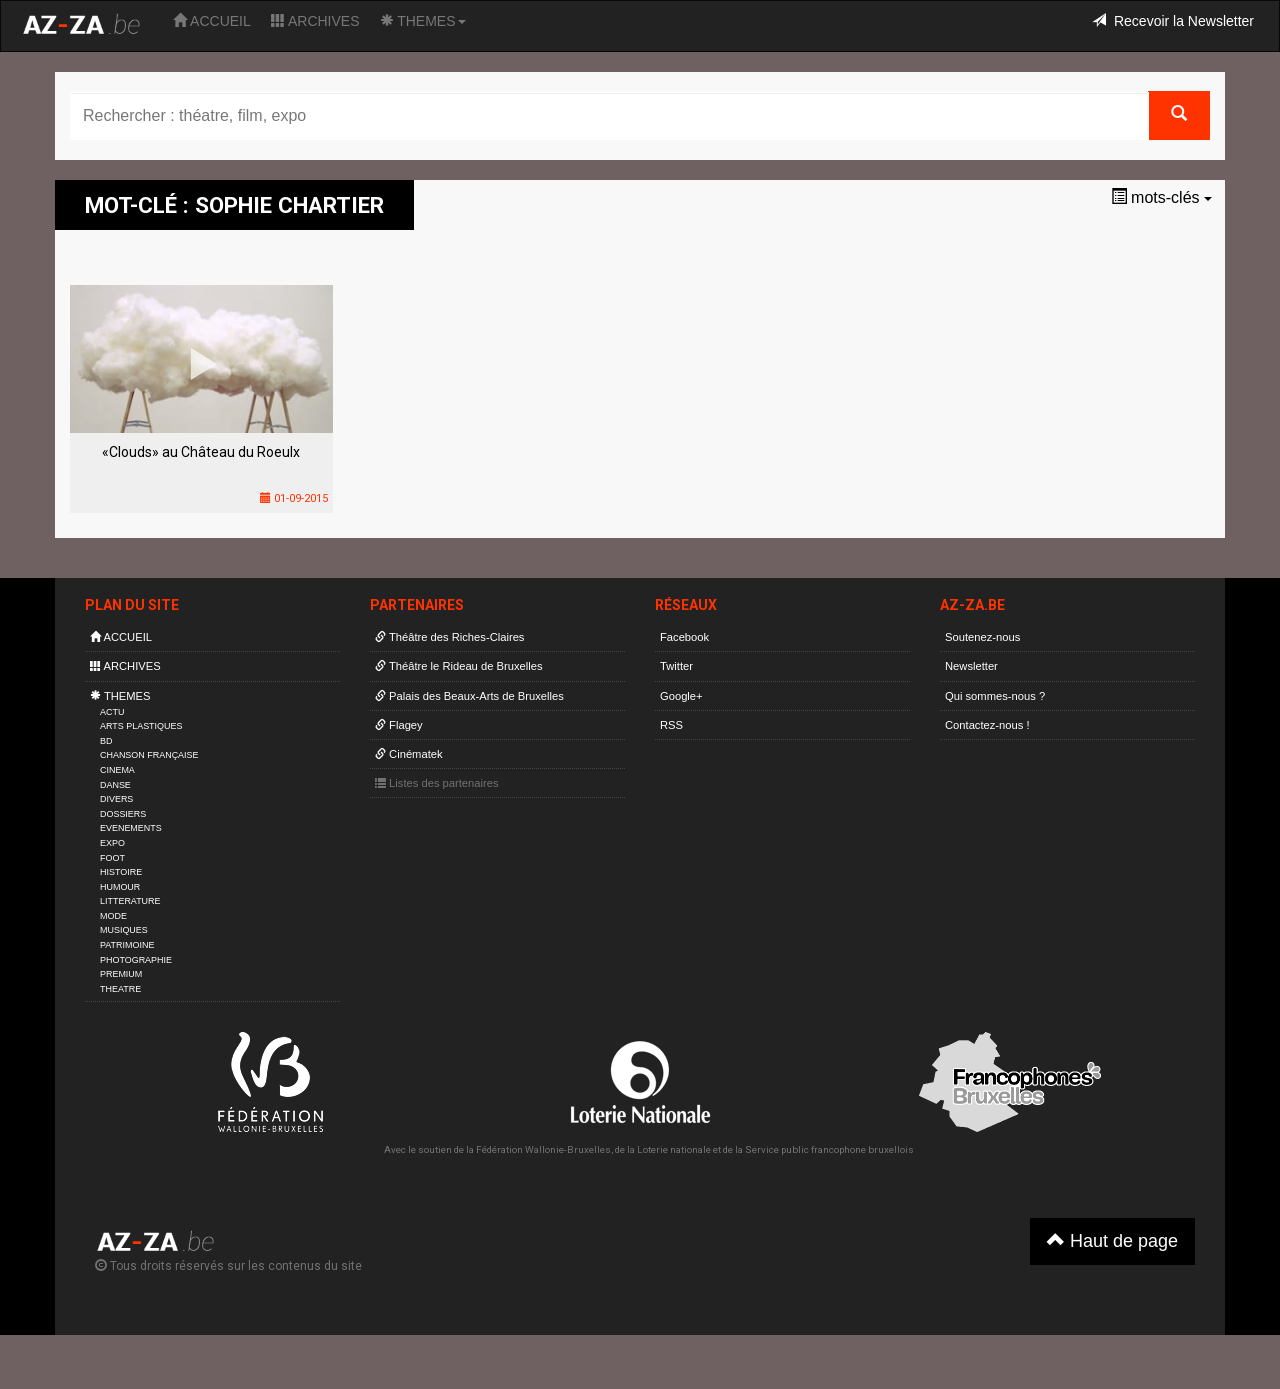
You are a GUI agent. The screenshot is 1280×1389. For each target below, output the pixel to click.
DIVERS (116, 799)
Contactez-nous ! (987, 725)
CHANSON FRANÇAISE (149, 755)
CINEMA (117, 770)
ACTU (112, 712)
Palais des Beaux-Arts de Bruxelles (469, 696)
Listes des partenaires (437, 783)
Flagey (399, 725)
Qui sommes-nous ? (995, 696)
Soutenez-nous (982, 637)
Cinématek (409, 754)
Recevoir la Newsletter (1173, 21)
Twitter (676, 666)
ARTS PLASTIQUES (141, 726)
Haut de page (1112, 1240)
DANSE (115, 785)
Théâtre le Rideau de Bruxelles (459, 666)
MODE (113, 916)
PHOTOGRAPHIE (136, 960)
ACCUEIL (212, 21)
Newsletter (971, 666)
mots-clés (1161, 197)
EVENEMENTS (131, 828)
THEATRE (120, 989)
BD (106, 741)
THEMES (423, 21)
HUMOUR (120, 887)
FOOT (112, 858)
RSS (671, 725)
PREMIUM (121, 974)
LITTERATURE (130, 901)
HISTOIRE (121, 872)
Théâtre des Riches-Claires (449, 637)
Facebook (684, 637)
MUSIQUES (124, 930)
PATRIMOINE (127, 945)
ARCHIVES (315, 21)
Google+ (681, 696)
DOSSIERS (123, 814)
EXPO (112, 843)
